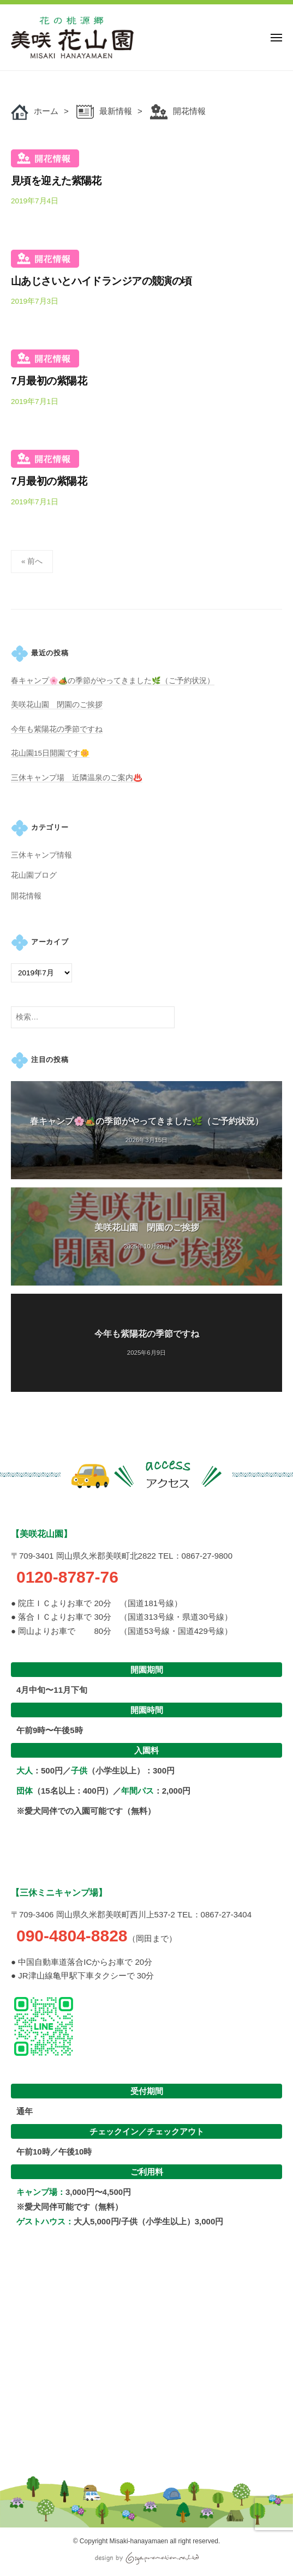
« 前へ (32, 561)
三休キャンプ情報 (41, 855)
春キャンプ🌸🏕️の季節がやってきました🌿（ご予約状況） (112, 681)
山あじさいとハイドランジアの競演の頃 (101, 281)
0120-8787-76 (64, 1577)
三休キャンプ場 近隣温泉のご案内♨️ (76, 778)
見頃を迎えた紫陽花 (56, 180)
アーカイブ (49, 942)
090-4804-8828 (69, 1936)
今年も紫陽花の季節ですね (57, 729)
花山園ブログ (34, 875)
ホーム (46, 111)
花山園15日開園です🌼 (50, 753)
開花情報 (45, 158)
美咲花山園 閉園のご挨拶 (57, 705)
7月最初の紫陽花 (49, 381)
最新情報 (115, 111)
